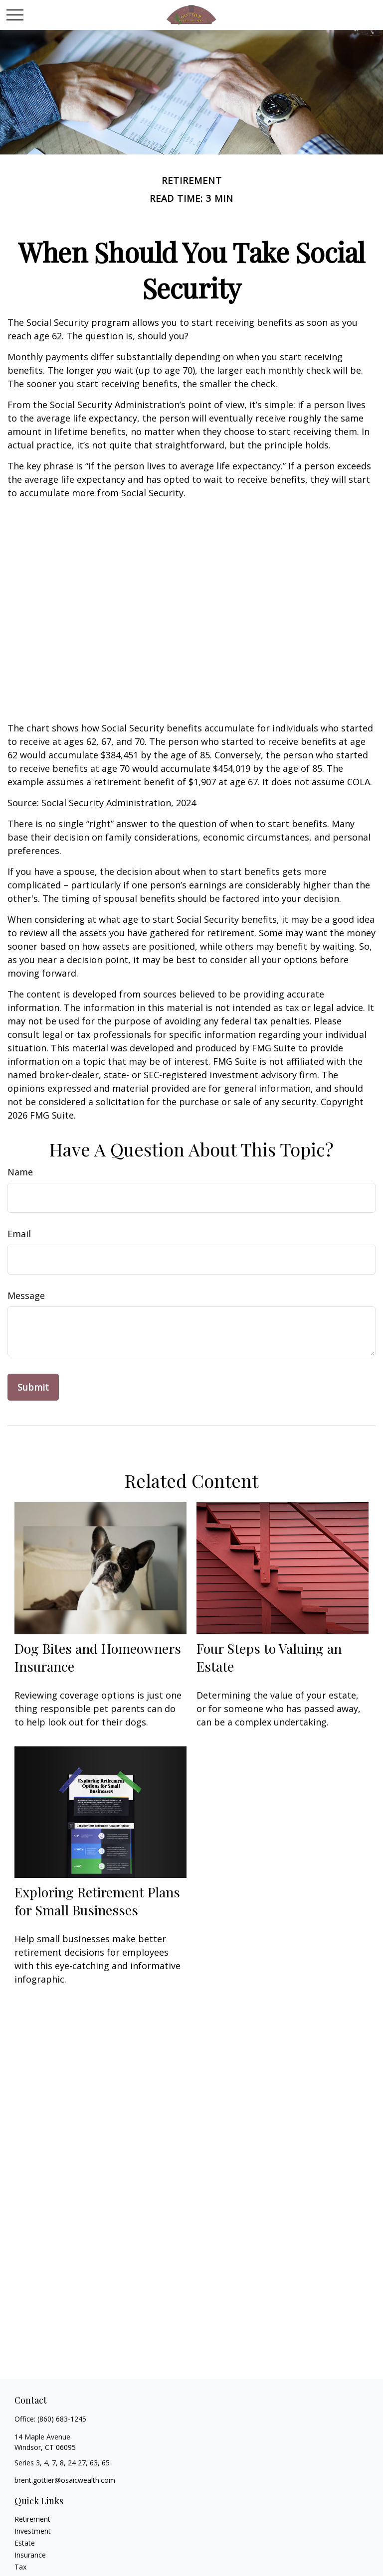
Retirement (32, 2519)
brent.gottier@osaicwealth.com (64, 2480)
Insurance (30, 2555)
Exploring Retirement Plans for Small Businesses (97, 1901)
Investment (32, 2531)
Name (20, 1172)
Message (26, 1295)
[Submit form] (33, 1387)
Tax (20, 2567)
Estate (24, 2543)
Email (19, 1234)
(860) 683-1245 (61, 2419)
